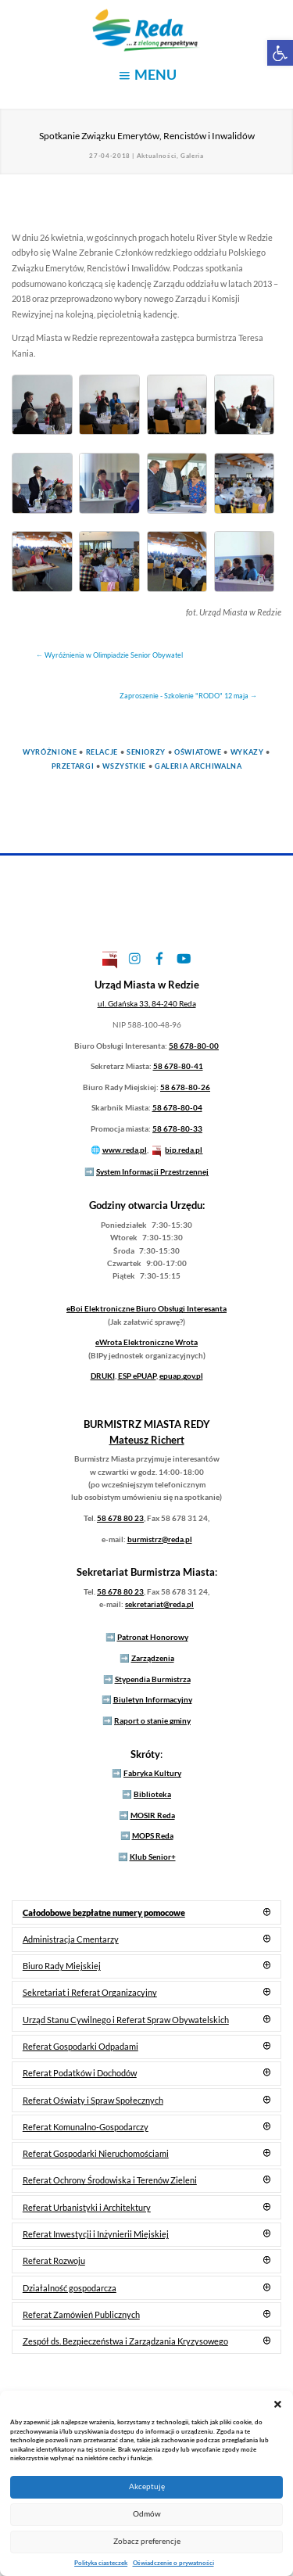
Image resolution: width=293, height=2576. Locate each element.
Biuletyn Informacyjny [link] (152, 1699)
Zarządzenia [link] (152, 1658)
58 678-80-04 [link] (177, 1107)
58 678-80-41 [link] (178, 1066)
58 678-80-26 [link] (185, 1087)
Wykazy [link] (247, 752)
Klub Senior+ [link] (153, 1856)
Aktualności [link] (157, 156)
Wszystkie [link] (124, 766)
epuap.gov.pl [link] (181, 1375)
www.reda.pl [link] (124, 1149)
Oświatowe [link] (198, 752)
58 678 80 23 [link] (120, 1518)
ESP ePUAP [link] (137, 1375)
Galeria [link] (191, 156)
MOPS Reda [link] (152, 1835)
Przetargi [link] (73, 766)
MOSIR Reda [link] (152, 1815)
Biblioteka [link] (152, 1794)
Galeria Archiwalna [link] (198, 766)
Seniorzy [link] (146, 752)
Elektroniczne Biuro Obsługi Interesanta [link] (146, 1308)
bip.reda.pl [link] (183, 1149)
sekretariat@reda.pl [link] (159, 1604)
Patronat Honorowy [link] (152, 1636)
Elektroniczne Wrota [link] (146, 1342)
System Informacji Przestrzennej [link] (152, 1171)
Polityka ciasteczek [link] (100, 2563)
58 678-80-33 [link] (177, 1128)
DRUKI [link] (103, 1375)
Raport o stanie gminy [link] (152, 1720)
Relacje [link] (102, 752)
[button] (278, 2403)
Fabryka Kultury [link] (152, 1773)
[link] (280, 53)
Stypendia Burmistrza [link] (153, 1679)
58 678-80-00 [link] (194, 1045)
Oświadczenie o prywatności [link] (173, 2563)
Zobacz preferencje (146, 2541)
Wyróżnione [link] (50, 752)
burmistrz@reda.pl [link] (159, 1539)
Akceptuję (147, 2486)
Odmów (147, 2514)
